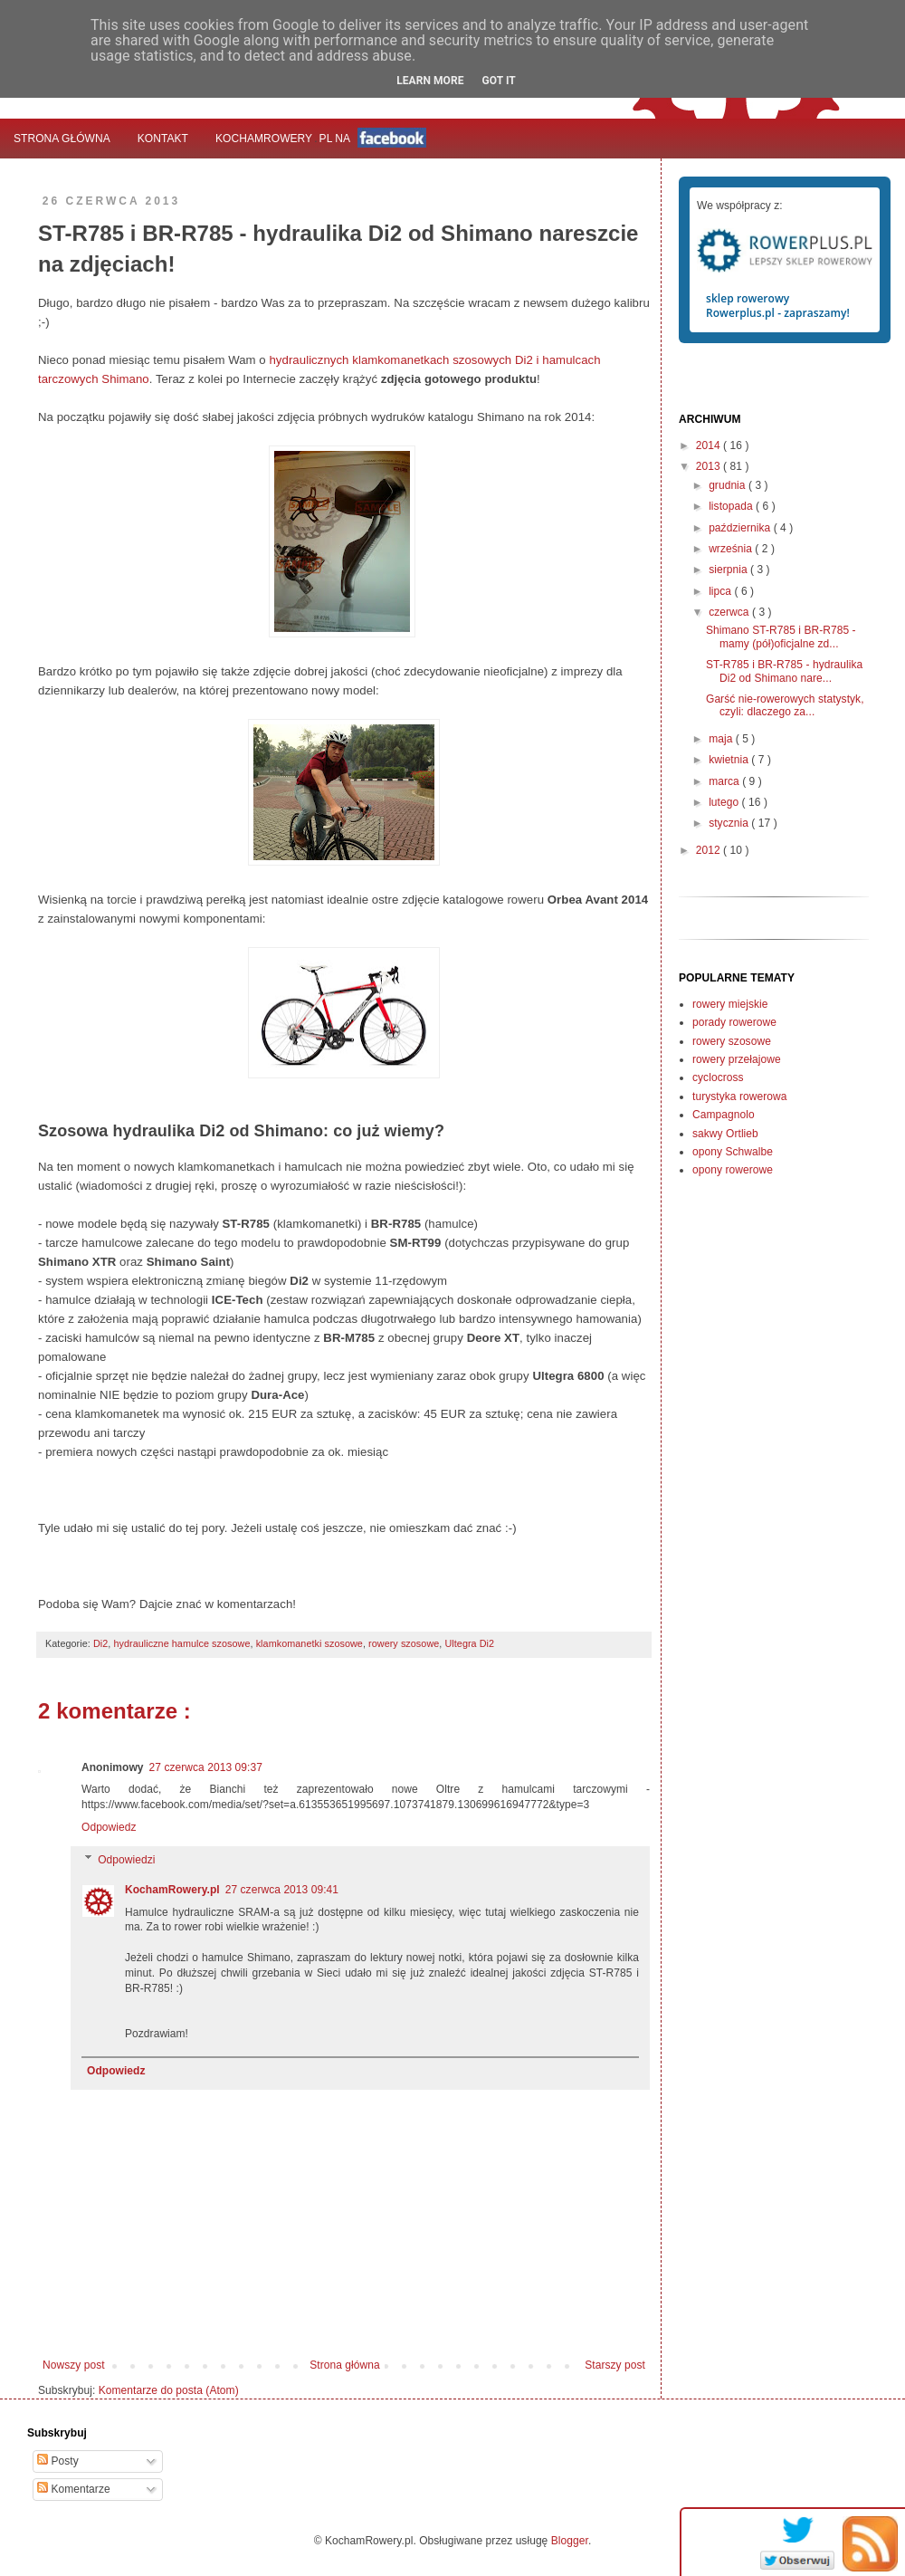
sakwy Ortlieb (725, 1133)
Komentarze (73, 2489)
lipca (721, 591)
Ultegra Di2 (469, 1643)
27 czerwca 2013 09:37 (205, 1767)
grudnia (728, 485)
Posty (58, 2461)
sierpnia (729, 569)
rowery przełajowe (736, 1059)
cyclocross (718, 1077)
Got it (498, 80)
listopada (732, 506)
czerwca (730, 612)
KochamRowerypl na (320, 138)
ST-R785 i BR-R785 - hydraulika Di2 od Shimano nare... (784, 671)
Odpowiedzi (126, 1859)
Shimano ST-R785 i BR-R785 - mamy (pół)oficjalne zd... (781, 636)
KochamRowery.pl (172, 1889)
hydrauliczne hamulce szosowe (181, 1643)
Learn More (429, 80)
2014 (709, 445)
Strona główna (62, 138)
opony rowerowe (732, 1170)
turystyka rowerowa (739, 1096)
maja (722, 739)
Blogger (569, 2540)
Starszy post (615, 2365)
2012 (709, 850)
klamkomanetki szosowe (309, 1643)
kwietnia (730, 759)
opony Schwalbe (732, 1151)
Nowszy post (74, 2365)
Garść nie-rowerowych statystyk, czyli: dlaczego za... (785, 705)
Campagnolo (723, 1114)
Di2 (100, 1643)
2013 (709, 466)
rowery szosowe (403, 1643)
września (732, 548)
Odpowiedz (109, 1827)
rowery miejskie (730, 1004)
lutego (725, 802)
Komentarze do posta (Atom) (169, 2390)
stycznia (730, 823)
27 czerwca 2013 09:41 (281, 1889)
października (741, 528)
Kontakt (163, 138)
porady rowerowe (734, 1022)
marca (725, 781)
